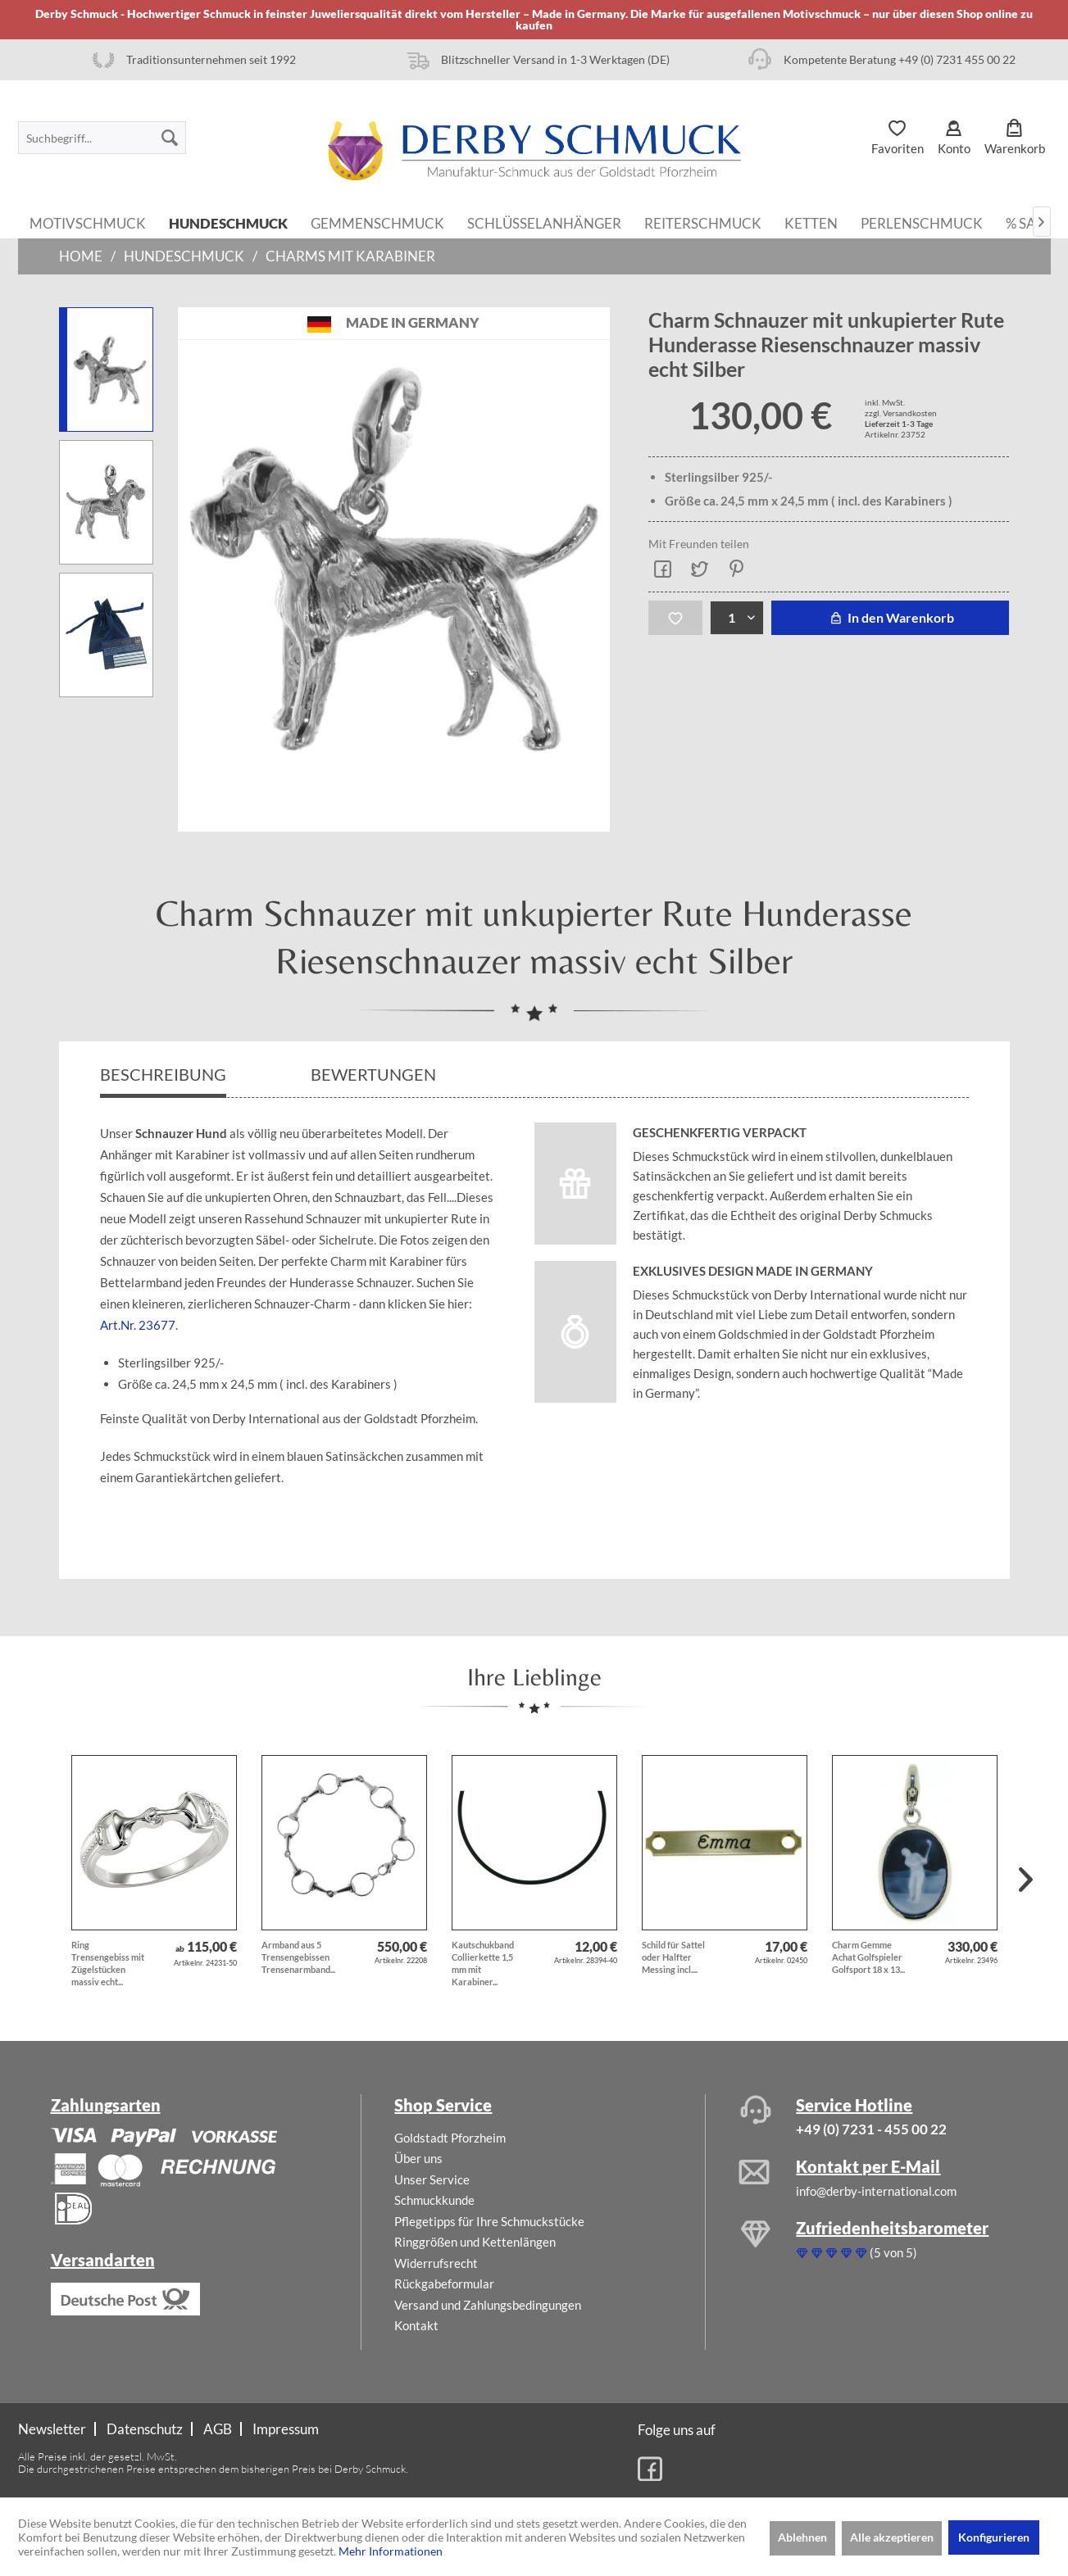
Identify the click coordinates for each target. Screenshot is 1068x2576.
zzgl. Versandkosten (901, 413)
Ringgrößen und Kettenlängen (475, 2241)
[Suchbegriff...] (102, 137)
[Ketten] (811, 222)
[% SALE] (1028, 222)
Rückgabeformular (444, 2283)
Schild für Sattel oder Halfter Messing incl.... (673, 1957)
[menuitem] (102, 137)
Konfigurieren (993, 2537)
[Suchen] (169, 137)
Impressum (285, 2429)
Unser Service (432, 2179)
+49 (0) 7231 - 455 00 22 (871, 2129)
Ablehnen (802, 2537)
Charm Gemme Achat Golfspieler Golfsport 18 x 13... (868, 1957)
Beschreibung (163, 1074)
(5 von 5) (856, 2252)
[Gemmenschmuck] (377, 222)
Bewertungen (375, 1074)
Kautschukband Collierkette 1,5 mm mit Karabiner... (483, 1963)
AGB (217, 2429)
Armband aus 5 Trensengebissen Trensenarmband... (298, 1957)
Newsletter (52, 2429)
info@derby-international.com (876, 2191)
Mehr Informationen (391, 2551)
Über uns (418, 2158)
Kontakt (416, 2325)
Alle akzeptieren (892, 2537)
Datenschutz (145, 2429)
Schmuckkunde (434, 2200)
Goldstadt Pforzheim (450, 2137)
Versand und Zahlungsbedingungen (487, 2304)
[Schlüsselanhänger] (544, 222)
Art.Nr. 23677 (137, 1324)
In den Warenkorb (889, 617)
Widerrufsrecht (436, 2263)
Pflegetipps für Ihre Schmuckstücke (489, 2221)
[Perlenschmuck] (921, 222)
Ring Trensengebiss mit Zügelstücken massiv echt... (107, 1963)
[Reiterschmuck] (703, 222)
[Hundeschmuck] (228, 222)
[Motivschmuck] (87, 222)
